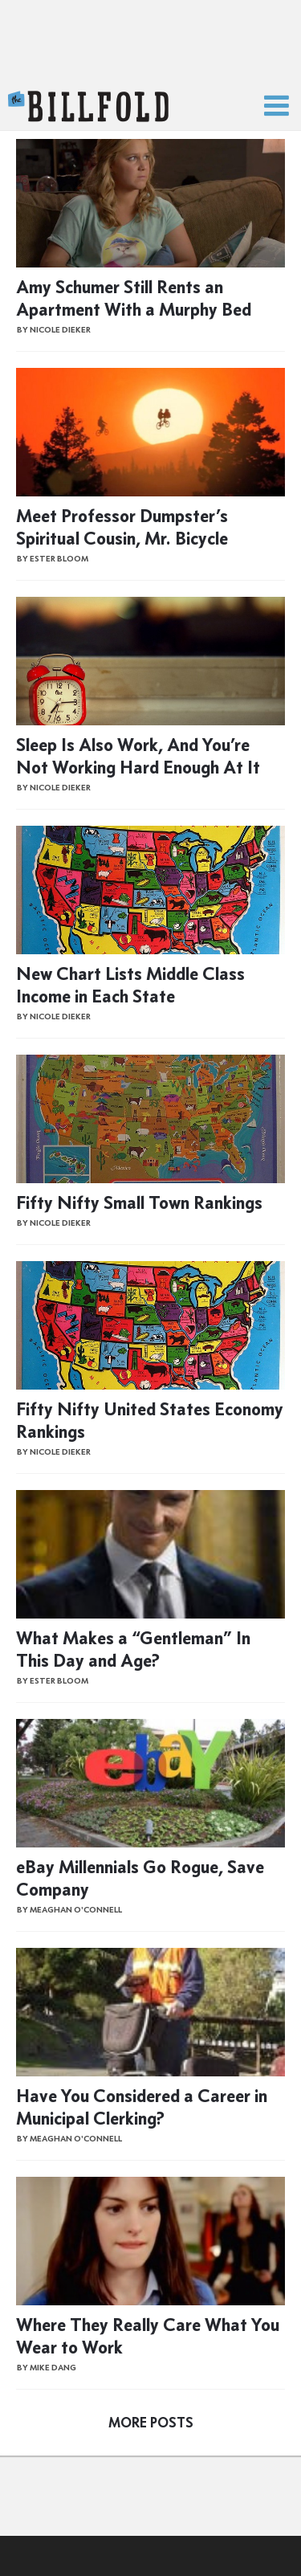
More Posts (150, 2422)
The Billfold (88, 107)
